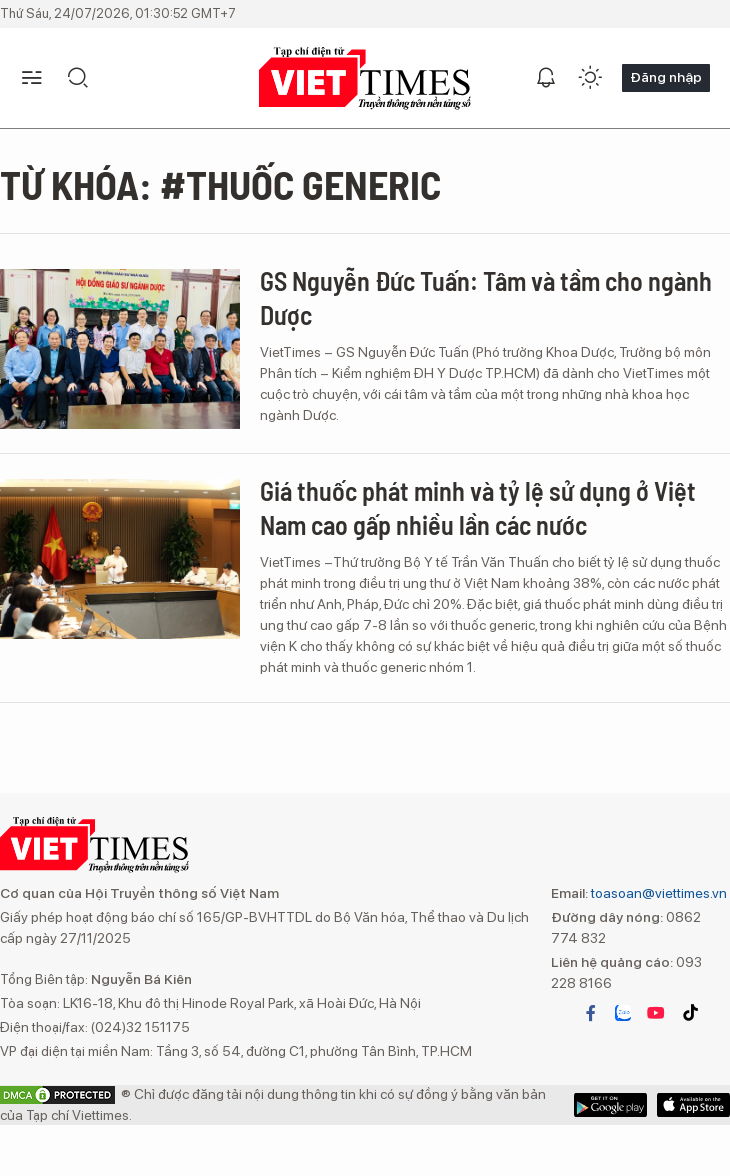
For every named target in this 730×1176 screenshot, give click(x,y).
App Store (610, 1105)
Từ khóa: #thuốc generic (220, 184)
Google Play (693, 1105)
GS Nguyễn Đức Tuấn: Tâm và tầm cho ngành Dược (486, 297)
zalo (623, 1013)
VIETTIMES (365, 78)
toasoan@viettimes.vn (657, 893)
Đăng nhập (666, 77)
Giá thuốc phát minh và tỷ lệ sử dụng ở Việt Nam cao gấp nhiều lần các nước (478, 507)
